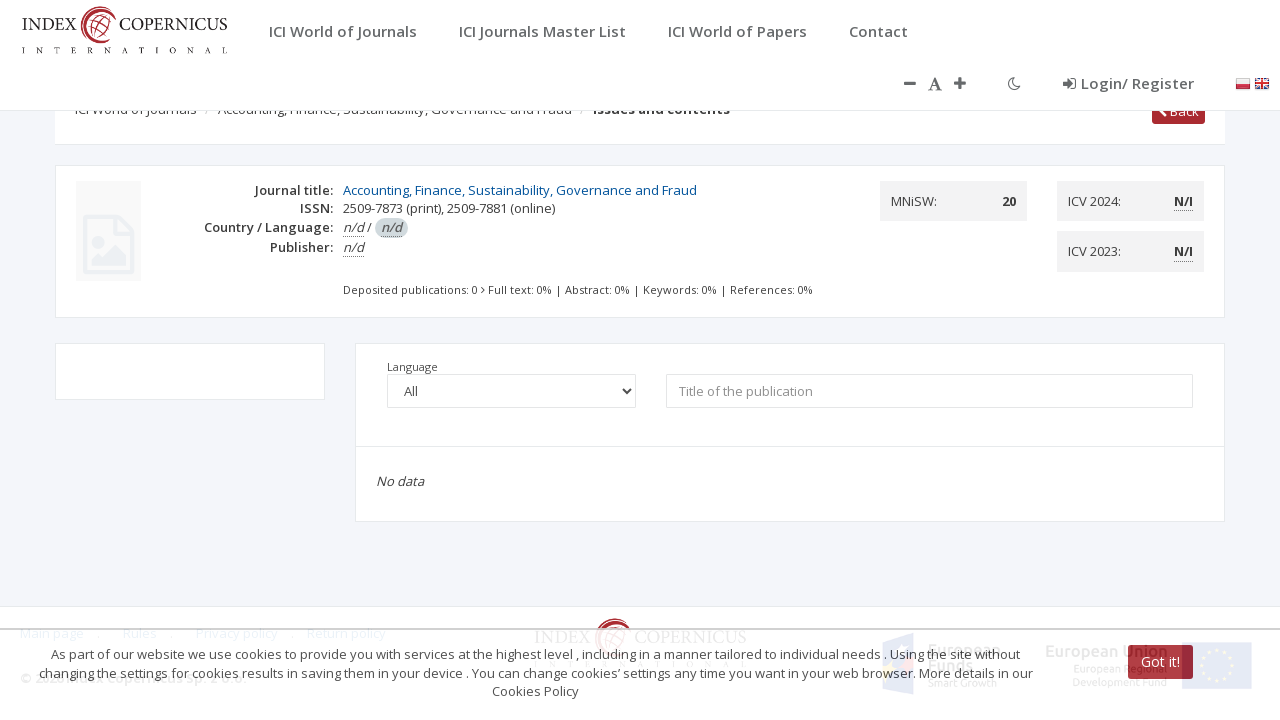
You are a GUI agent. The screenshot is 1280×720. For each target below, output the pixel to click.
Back (1178, 111)
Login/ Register (1128, 83)
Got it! (1160, 661)
